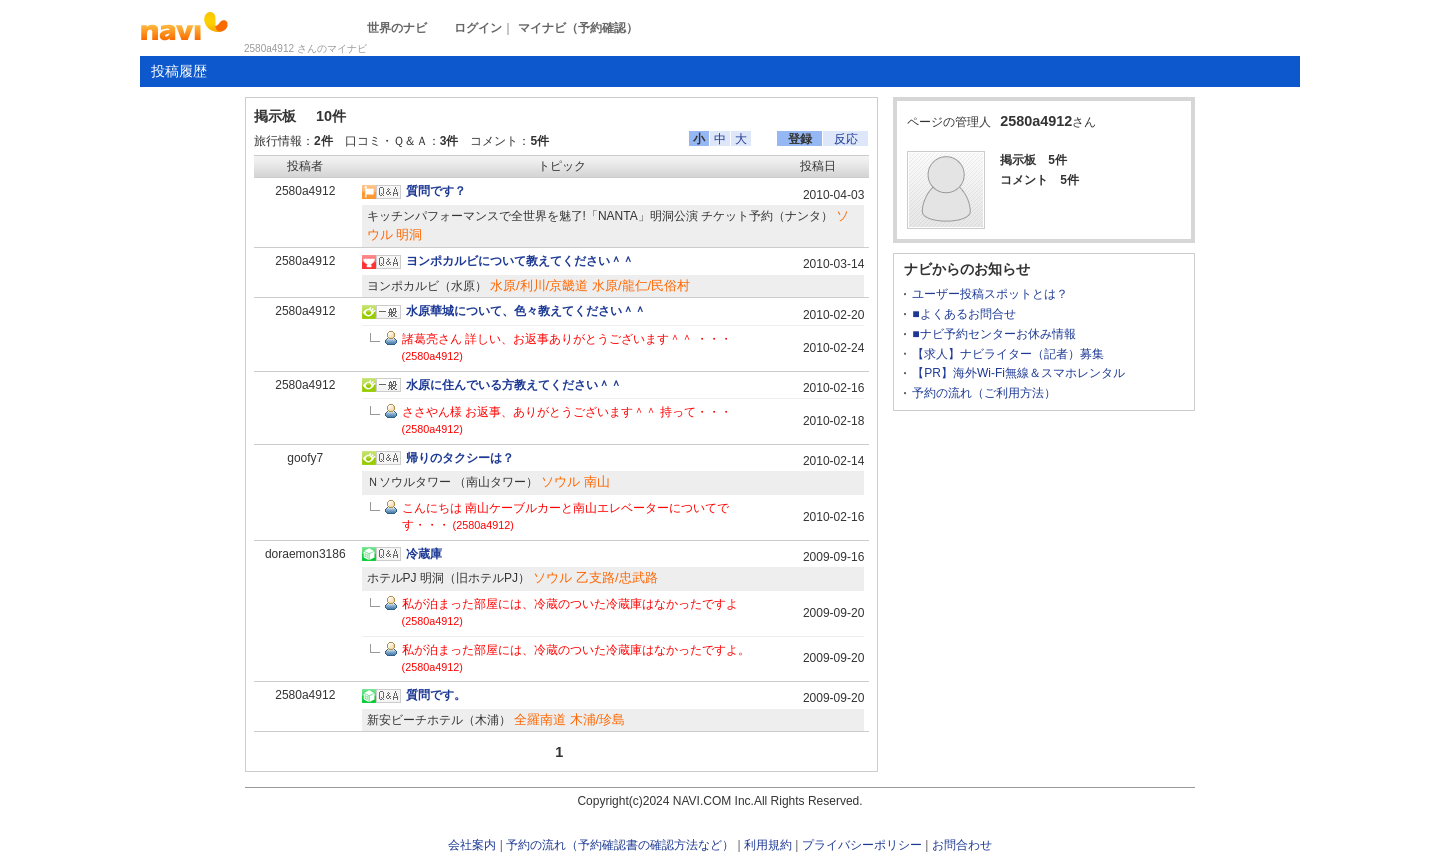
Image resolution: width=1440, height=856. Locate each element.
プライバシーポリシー (862, 845)
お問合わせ (962, 845)
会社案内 (472, 845)
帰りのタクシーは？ (460, 458)
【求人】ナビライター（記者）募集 (1008, 354)
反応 (846, 139)
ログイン (478, 28)
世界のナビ (397, 28)
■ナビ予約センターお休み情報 (993, 334)
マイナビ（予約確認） (578, 28)
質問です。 (436, 695)
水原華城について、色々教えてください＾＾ (526, 311)
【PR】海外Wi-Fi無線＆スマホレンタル (1018, 373)
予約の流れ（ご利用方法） (984, 393)
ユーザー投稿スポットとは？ (990, 294)
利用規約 (768, 845)
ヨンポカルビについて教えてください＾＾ (520, 261)
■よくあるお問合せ (963, 314)
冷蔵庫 (424, 554)
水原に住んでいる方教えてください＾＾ (514, 385)
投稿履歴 (179, 71)
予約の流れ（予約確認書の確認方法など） (620, 845)
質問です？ (436, 191)
